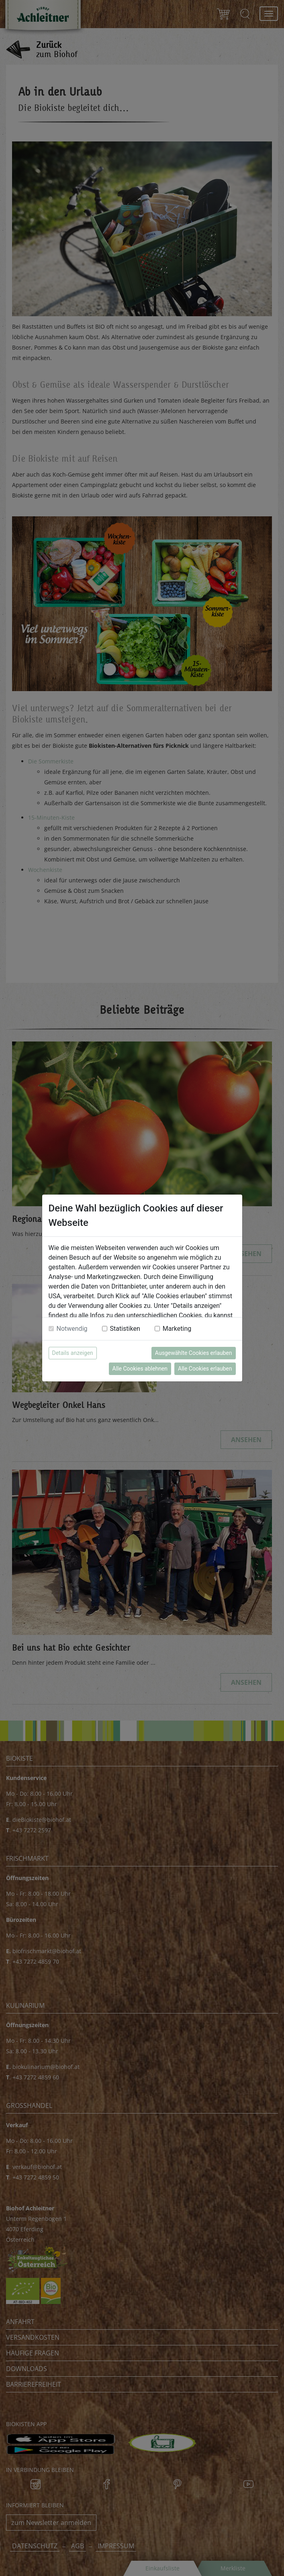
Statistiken (125, 1328)
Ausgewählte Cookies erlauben (193, 1353)
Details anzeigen (72, 1353)
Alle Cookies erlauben (205, 1368)
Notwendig (72, 1328)
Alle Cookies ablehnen (140, 1368)
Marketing (177, 1328)
